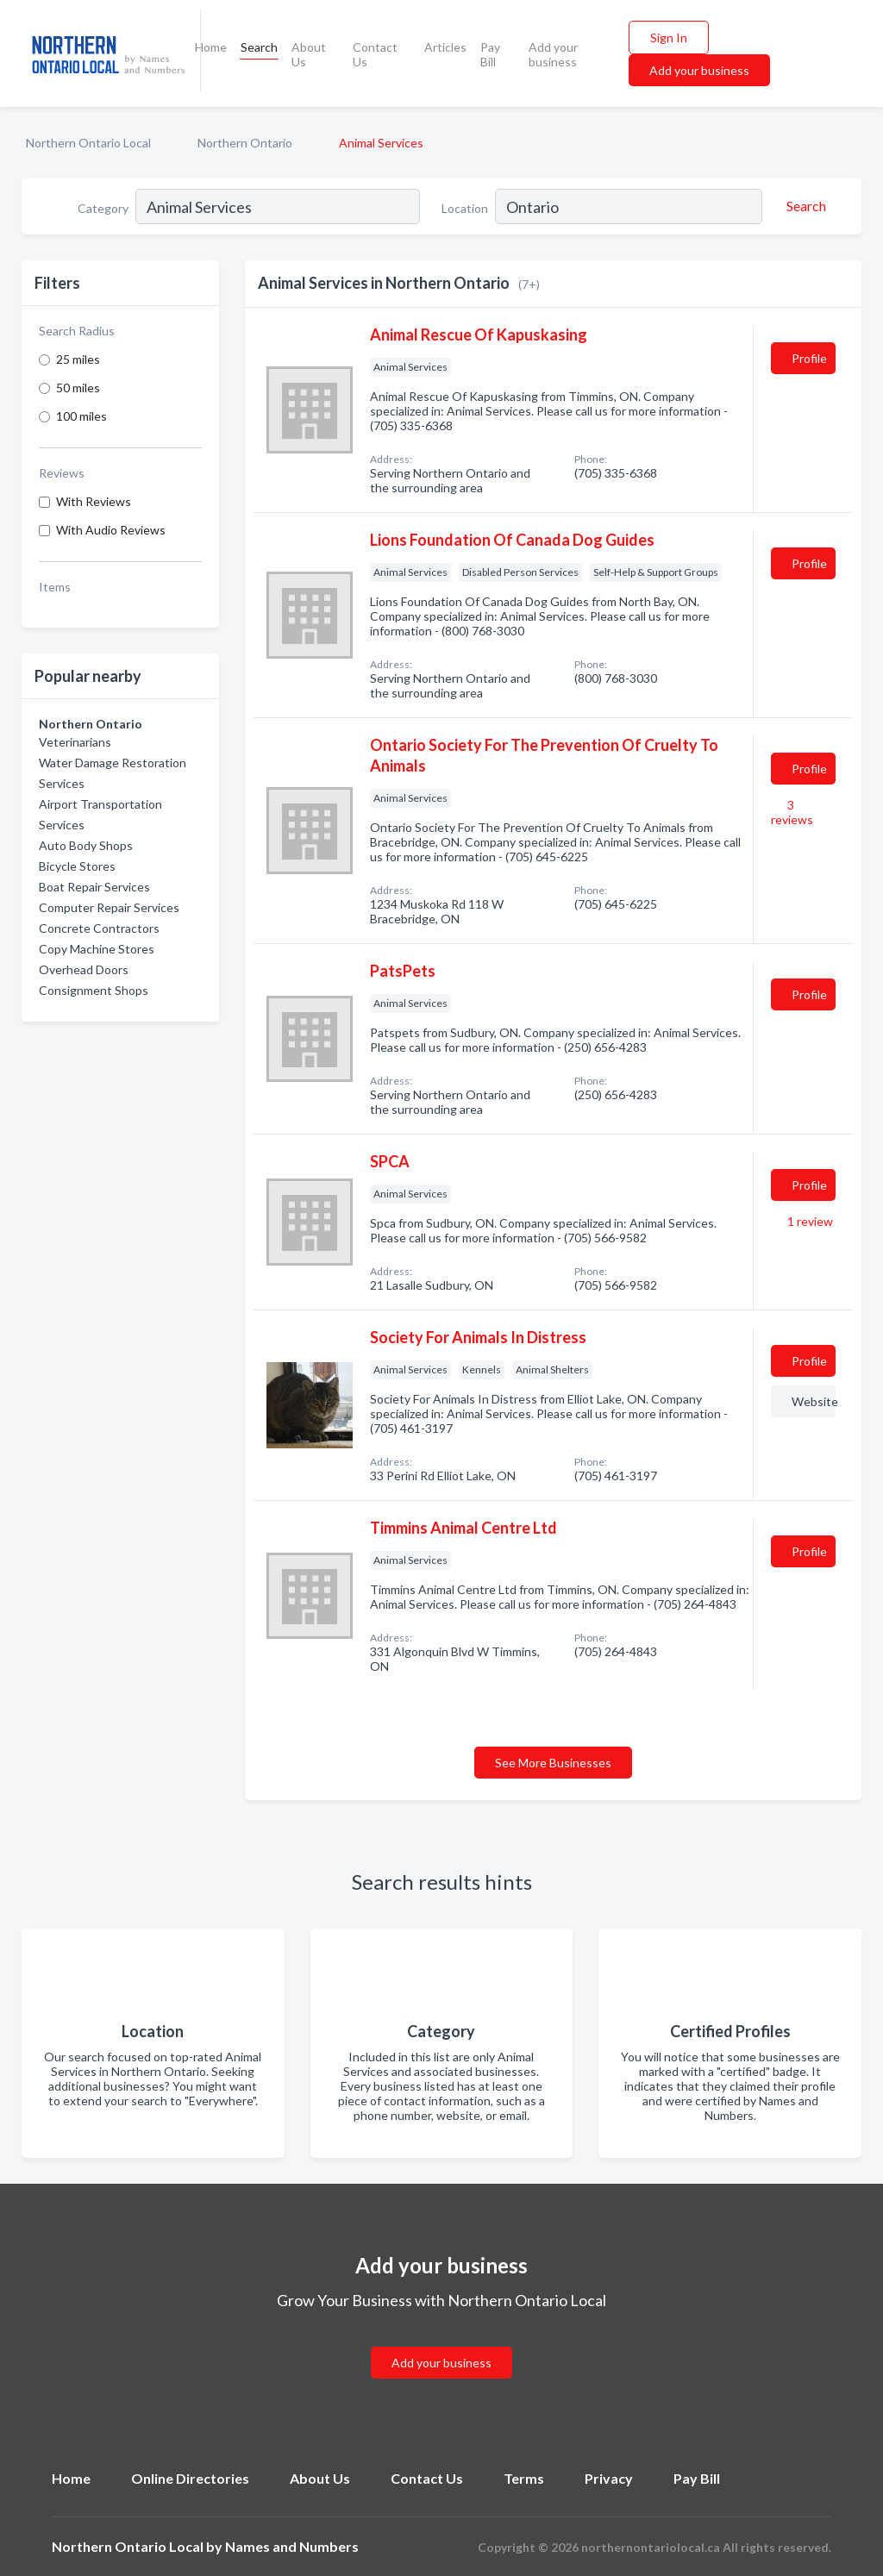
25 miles (78, 359)
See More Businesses (553, 1762)
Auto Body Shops (86, 845)
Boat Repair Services (94, 886)
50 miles (78, 387)
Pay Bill (490, 54)
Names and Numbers (292, 2546)
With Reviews (93, 501)
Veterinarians (75, 742)
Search (259, 47)
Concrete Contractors (99, 928)
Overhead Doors (83, 969)
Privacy (609, 2478)
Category (103, 208)
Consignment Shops (93, 990)
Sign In (668, 37)
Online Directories (190, 2478)
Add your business (553, 54)
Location (465, 208)
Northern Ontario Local (88, 142)
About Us (308, 54)
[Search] (803, 206)
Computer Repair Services (109, 907)
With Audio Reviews (111, 529)
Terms (524, 2478)
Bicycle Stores (77, 866)
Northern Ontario (244, 142)
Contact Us (375, 54)
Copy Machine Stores (96, 948)
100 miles (81, 416)
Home (211, 47)
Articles (445, 47)
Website (814, 1401)
